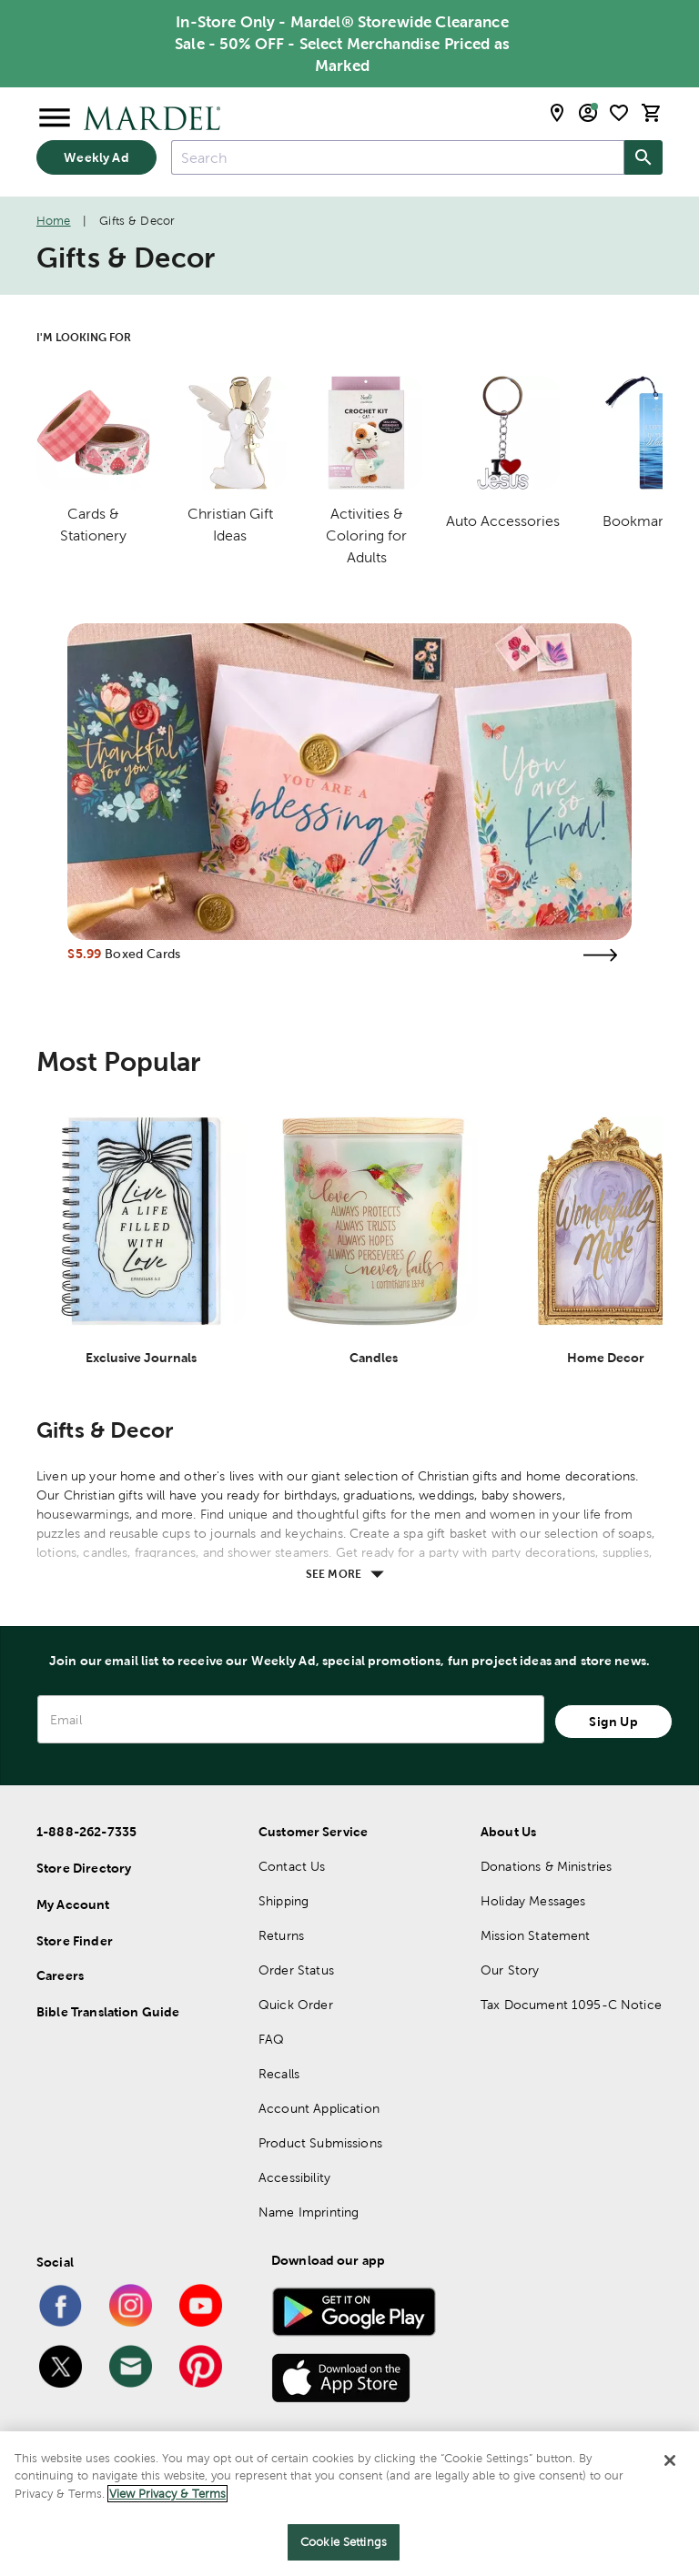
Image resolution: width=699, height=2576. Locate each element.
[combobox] (397, 157)
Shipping (283, 1901)
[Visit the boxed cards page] (601, 955)
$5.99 (84, 953)
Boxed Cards (142, 953)
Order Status (296, 1970)
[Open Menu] (54, 118)
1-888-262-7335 (86, 1831)
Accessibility (294, 2177)
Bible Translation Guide (107, 2012)
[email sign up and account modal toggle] (588, 113)
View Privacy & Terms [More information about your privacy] (167, 2494)
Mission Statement (536, 1935)
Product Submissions (320, 2143)
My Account (73, 1904)
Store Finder (74, 1941)
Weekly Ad (96, 157)
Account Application (319, 2108)
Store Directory (83, 1868)
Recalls (278, 2073)
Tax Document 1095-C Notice (571, 2004)
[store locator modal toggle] (557, 113)
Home (53, 220)
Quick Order (295, 2004)
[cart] (652, 113)
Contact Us (292, 1866)
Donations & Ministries (546, 1866)
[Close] (670, 2461)
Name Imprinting (308, 2212)
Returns (281, 1935)
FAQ (271, 2039)
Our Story (510, 1970)
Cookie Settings (343, 2543)
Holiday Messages (533, 1901)
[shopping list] (619, 113)
